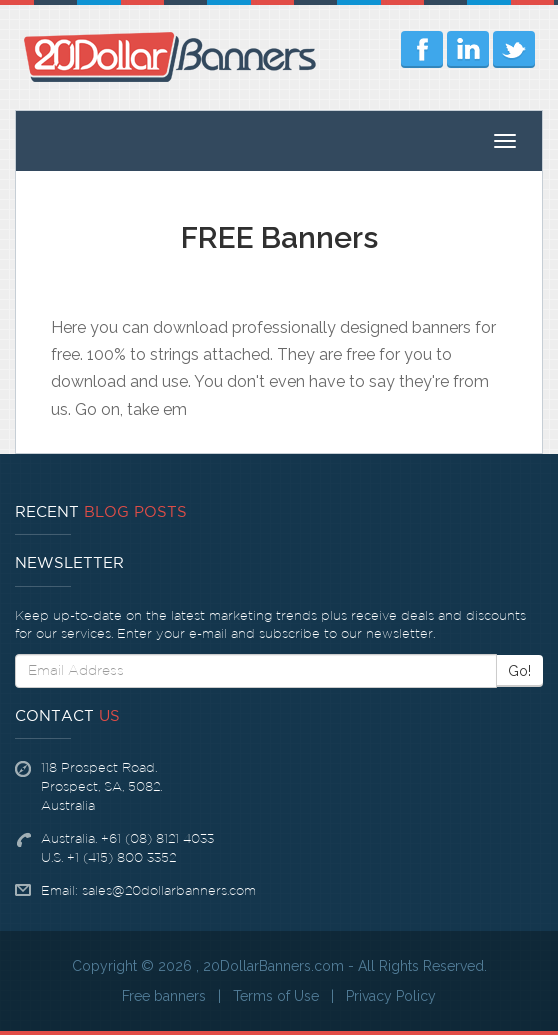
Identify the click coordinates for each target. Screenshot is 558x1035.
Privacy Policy (391, 996)
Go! (519, 671)
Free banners (164, 996)
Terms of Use (276, 996)
